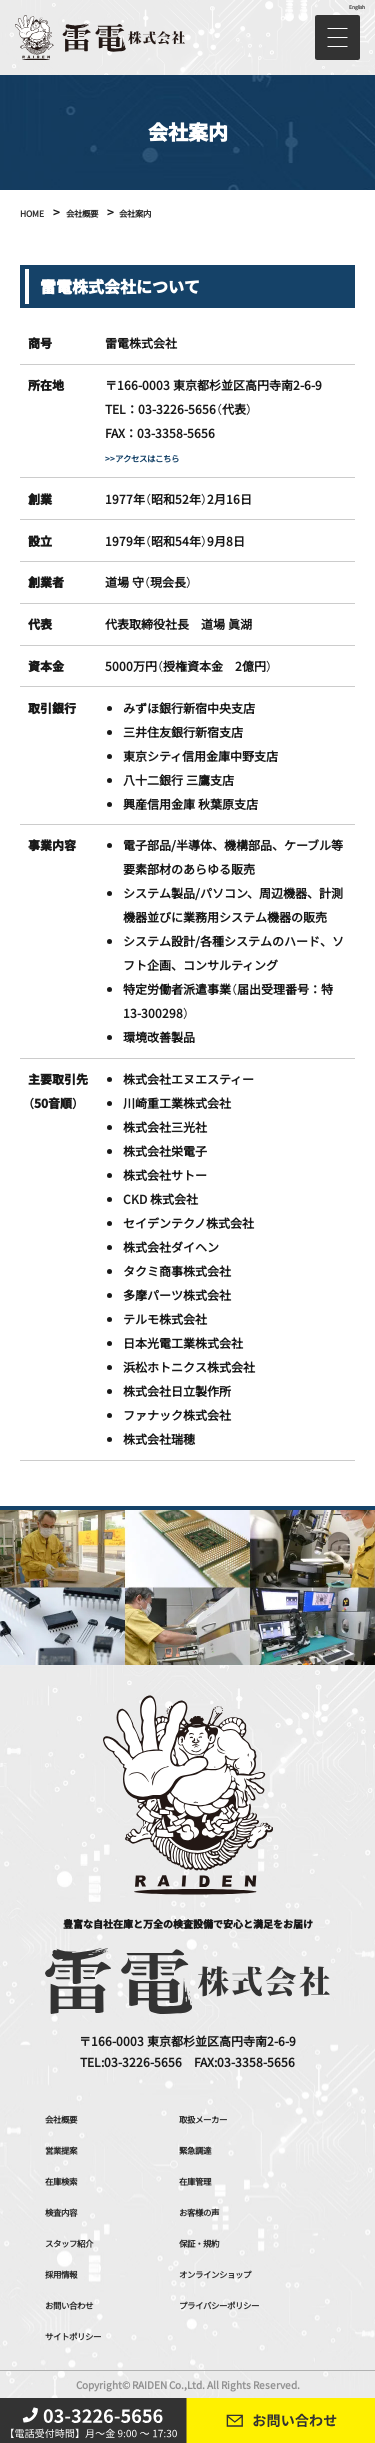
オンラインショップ (233, 2272)
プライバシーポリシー (239, 2303)
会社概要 (69, 2117)
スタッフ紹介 (81, 2241)
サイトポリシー (87, 2334)
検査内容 (69, 2210)
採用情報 (69, 2272)
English (353, 6)
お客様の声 (209, 2210)
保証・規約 (209, 2241)
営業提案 (69, 2148)
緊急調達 (203, 2148)
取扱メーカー (215, 2117)
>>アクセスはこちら (159, 456)
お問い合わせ (81, 2303)
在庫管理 (203, 2179)
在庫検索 (69, 2179)
